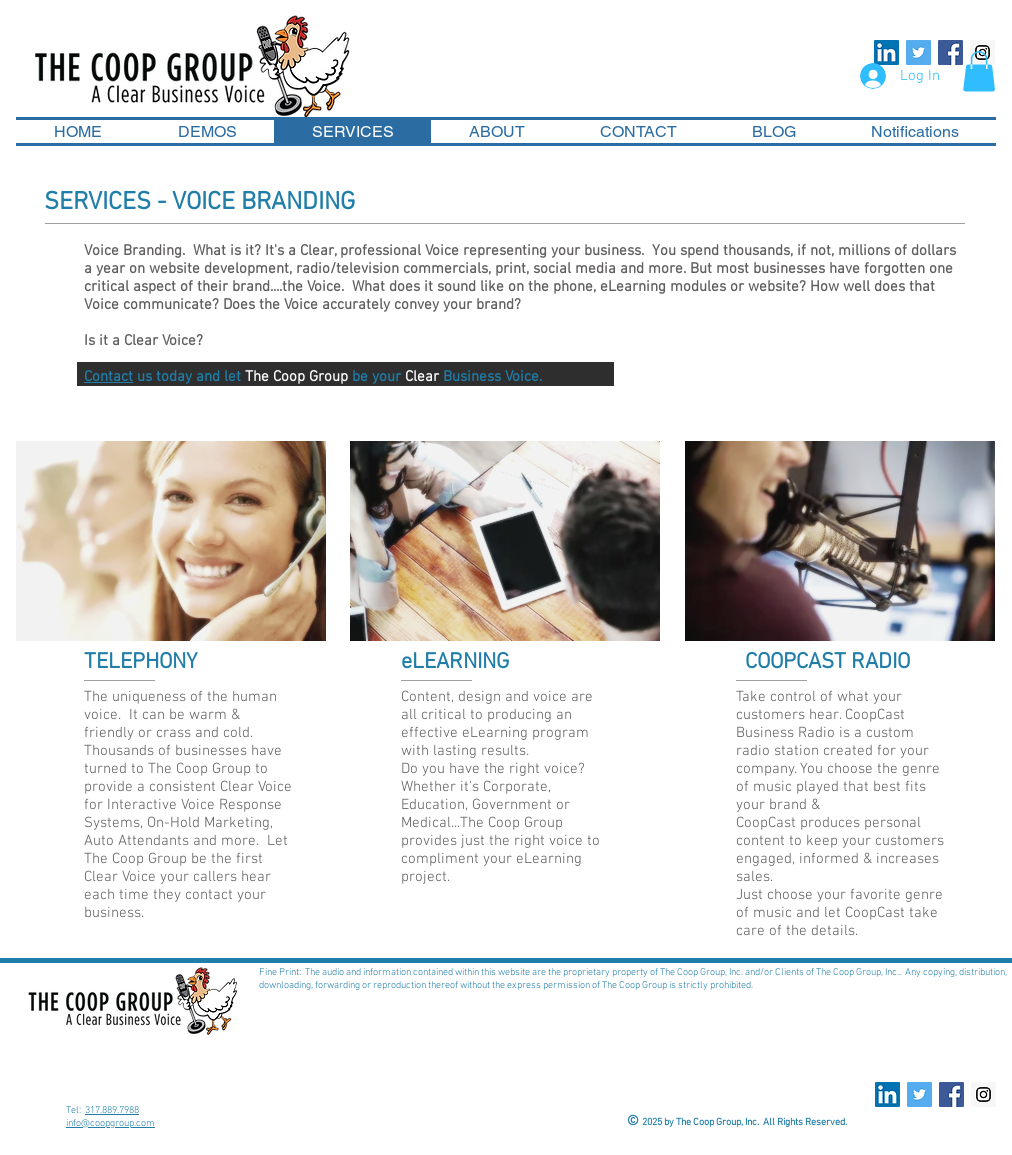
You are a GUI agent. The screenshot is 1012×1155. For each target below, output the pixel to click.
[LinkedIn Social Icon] (886, 52)
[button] (979, 71)
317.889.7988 (112, 1110)
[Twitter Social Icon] (918, 52)
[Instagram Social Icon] (983, 1094)
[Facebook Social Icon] (950, 52)
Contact (108, 377)
